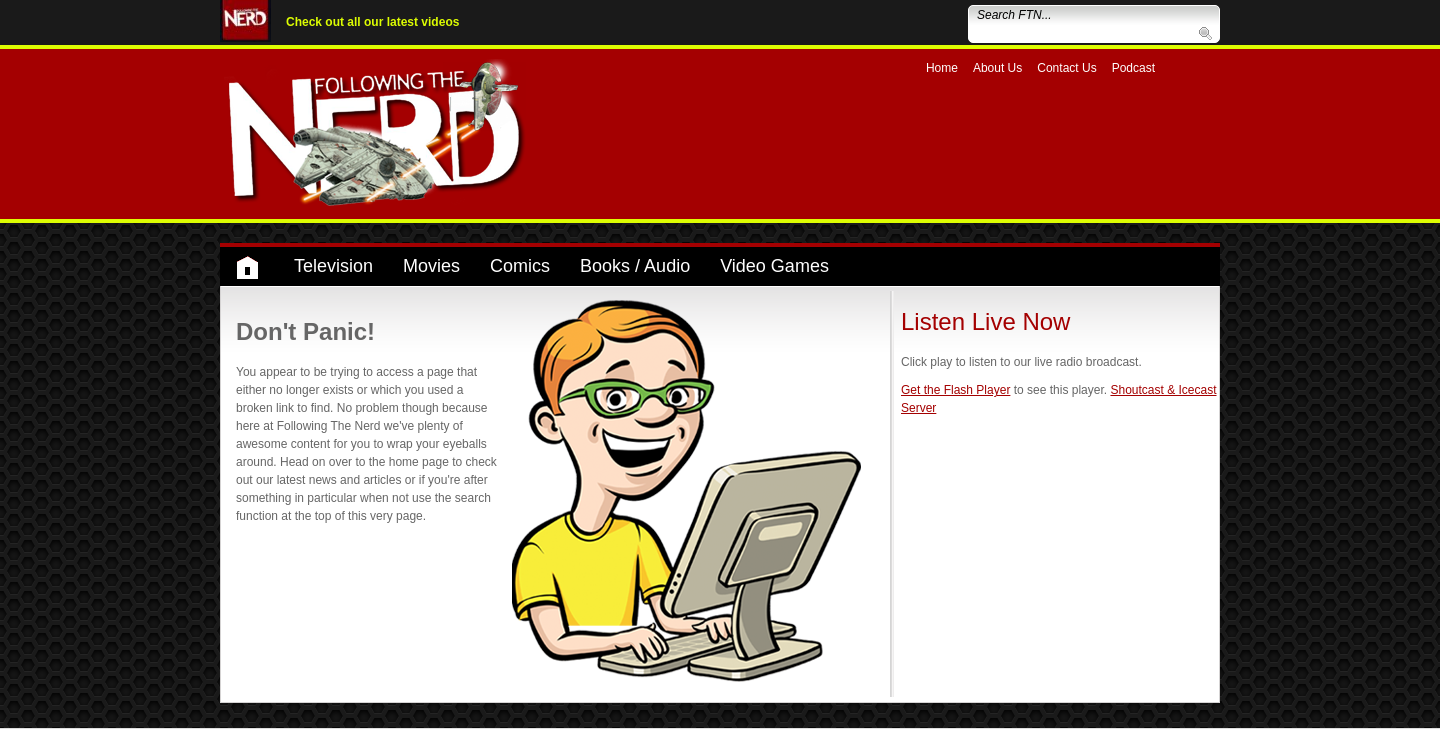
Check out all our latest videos (372, 22)
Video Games (774, 266)
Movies (431, 266)
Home (942, 68)
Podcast (1133, 68)
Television (333, 266)
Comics (520, 266)
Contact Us (1066, 68)
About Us (997, 68)
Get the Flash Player (955, 390)
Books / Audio (635, 266)
